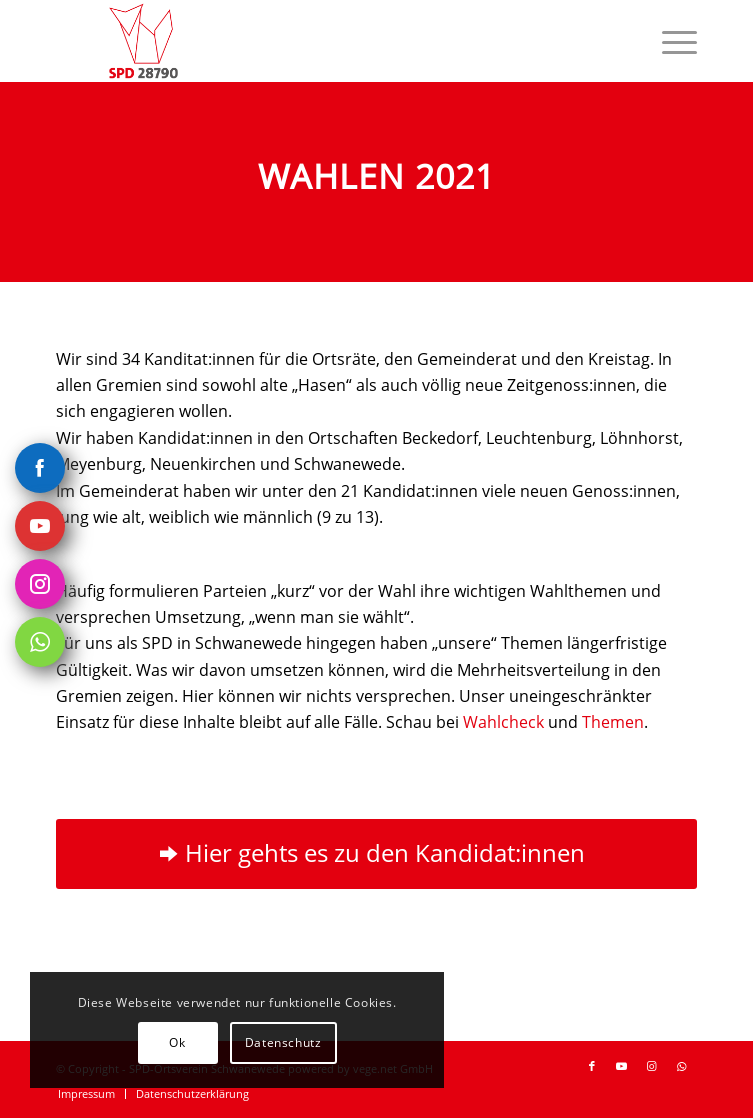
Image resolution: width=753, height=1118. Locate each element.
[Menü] (669, 41)
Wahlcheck (503, 722)
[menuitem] (669, 41)
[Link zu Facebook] (592, 1066)
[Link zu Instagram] (652, 1066)
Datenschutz (283, 1042)
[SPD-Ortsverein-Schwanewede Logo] (312, 41)
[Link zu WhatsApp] (682, 1066)
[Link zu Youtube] (622, 1066)
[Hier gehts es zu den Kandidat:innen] (376, 854)
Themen (613, 722)
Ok (177, 1042)
